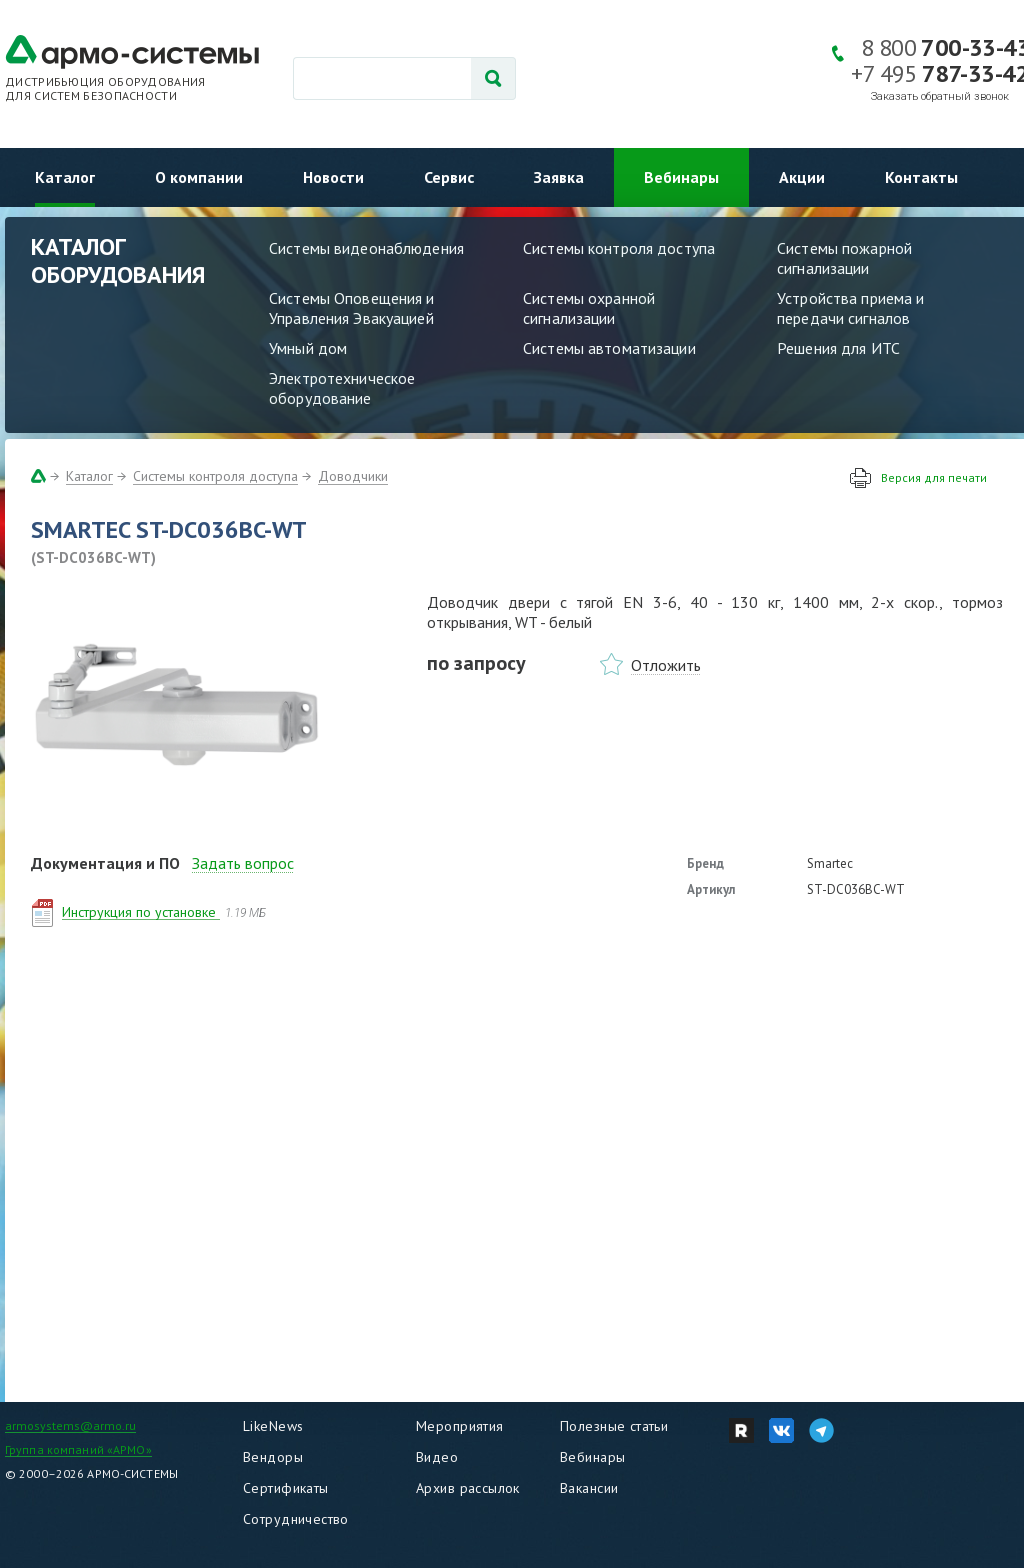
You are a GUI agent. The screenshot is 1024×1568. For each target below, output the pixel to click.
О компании (199, 177)
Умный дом (308, 348)
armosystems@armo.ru (70, 1425)
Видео (437, 1457)
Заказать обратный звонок (940, 96)
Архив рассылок (468, 1488)
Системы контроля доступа (619, 248)
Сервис (449, 177)
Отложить (666, 665)
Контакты (921, 177)
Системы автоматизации (609, 348)
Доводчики (353, 476)
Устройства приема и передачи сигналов (850, 308)
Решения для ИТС (838, 348)
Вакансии (589, 1488)
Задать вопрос (243, 863)
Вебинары (681, 177)
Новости (333, 177)
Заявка (559, 177)
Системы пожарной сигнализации (844, 258)
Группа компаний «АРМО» (78, 1449)
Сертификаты (286, 1488)
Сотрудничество (296, 1519)
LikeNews (273, 1426)
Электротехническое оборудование (342, 388)
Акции (802, 177)
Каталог (65, 177)
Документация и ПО (105, 863)
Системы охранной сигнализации (589, 308)
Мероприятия (460, 1426)
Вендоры (273, 1457)
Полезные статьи (614, 1426)
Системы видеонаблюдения (366, 248)
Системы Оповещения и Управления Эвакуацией (352, 308)
